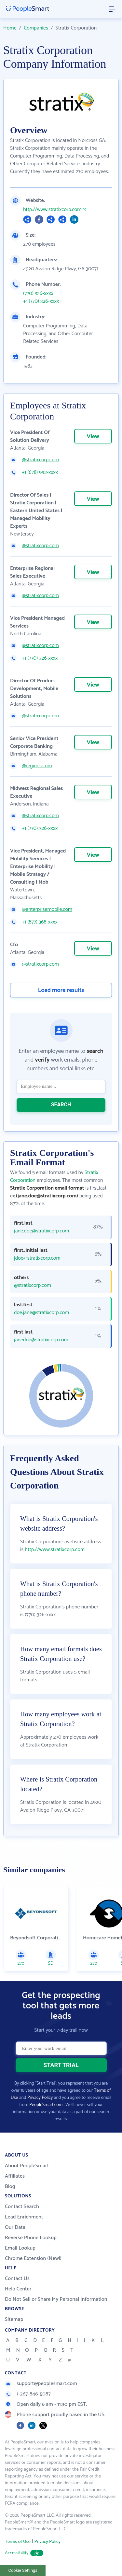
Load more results (61, 990)
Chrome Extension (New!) (33, 2258)
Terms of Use (18, 2542)
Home (10, 28)
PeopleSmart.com (45, 2105)
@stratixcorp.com (40, 460)
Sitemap (14, 2319)
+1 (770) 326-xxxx (41, 301)
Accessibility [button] (24, 2553)
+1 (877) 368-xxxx (40, 922)
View (93, 436)
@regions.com (37, 766)
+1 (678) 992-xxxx (40, 472)
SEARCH (61, 1104)
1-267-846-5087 (28, 2394)
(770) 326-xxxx (38, 294)
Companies (36, 28)
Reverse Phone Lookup (31, 2237)
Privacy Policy (40, 2097)
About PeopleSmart (27, 2165)
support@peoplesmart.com (41, 2383)
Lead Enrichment (24, 2217)
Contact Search (22, 2206)
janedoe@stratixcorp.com (41, 1340)
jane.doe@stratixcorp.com (41, 1231)
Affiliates (15, 2176)
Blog (10, 2186)
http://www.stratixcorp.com (52, 210)
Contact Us (17, 2278)
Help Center (18, 2289)
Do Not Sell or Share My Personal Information (56, 2299)
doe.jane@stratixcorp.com (41, 1313)
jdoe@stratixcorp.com (37, 1258)
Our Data (15, 2227)
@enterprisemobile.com (47, 909)
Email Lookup (20, 2248)
